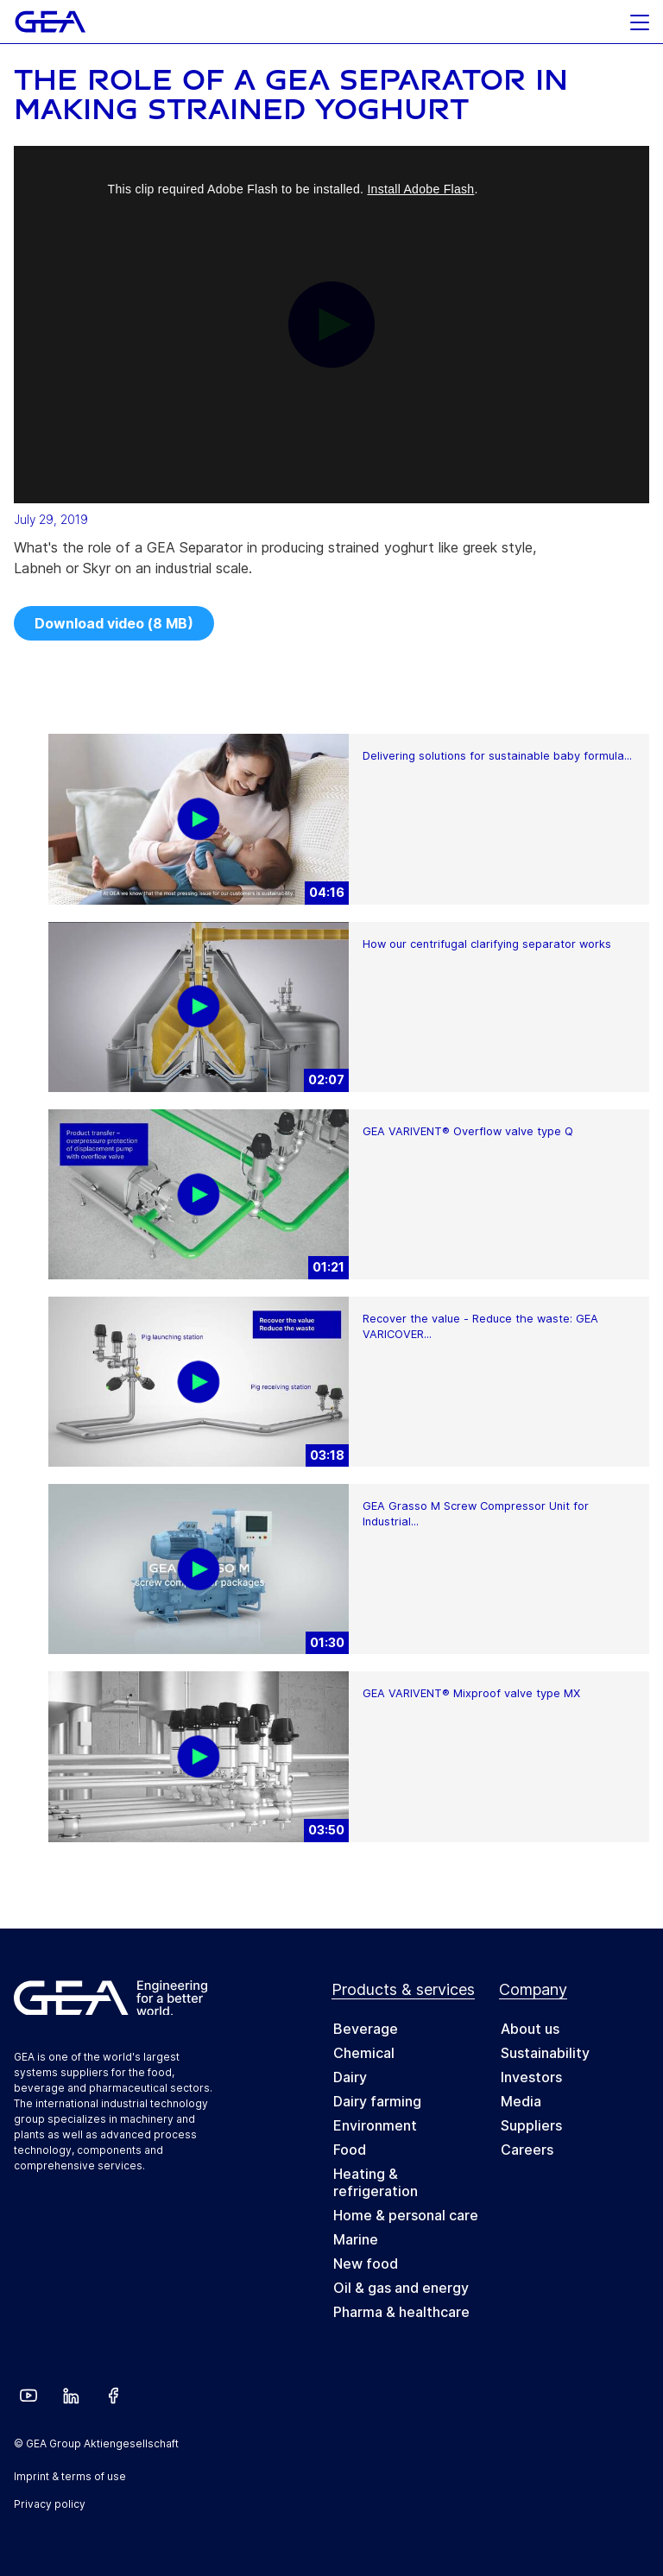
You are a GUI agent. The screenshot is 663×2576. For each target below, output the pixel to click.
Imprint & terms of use (70, 2476)
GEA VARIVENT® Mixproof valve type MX (471, 1693)
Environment (375, 2125)
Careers (527, 2149)
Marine (355, 2239)
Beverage (365, 2028)
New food (365, 2263)
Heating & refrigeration (375, 2182)
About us (530, 2028)
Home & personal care (405, 2215)
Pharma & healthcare (401, 2311)
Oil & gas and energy (401, 2287)
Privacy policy (49, 2503)
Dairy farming (377, 2101)
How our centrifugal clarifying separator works (487, 944)
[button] (639, 18)
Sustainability (545, 2052)
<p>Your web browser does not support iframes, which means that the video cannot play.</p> (331, 324)
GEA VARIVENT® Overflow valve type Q (468, 1131)
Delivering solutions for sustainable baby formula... (497, 755)
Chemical (364, 2052)
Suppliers (531, 2125)
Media (521, 2101)
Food (349, 2149)
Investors (531, 2077)
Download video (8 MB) (114, 623)
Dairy (350, 2077)
